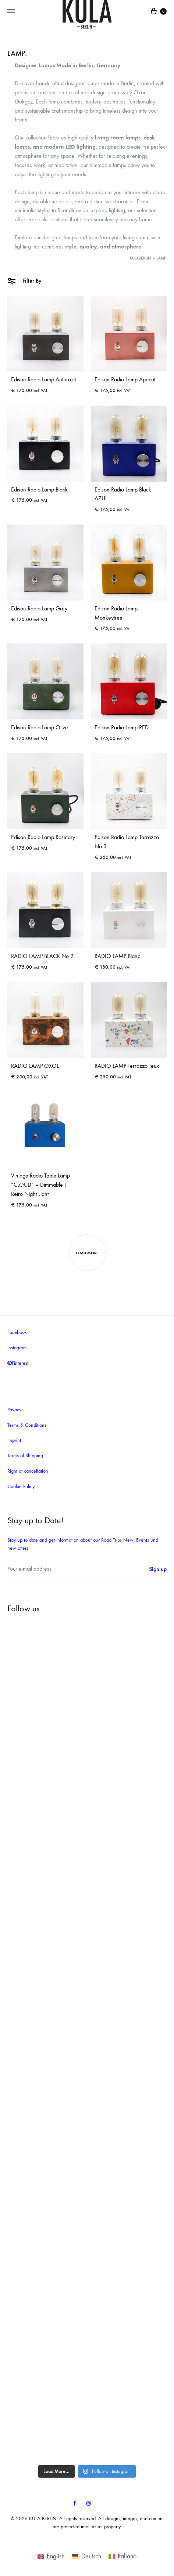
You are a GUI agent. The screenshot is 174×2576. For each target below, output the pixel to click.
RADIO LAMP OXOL (35, 1065)
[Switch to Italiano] (122, 2556)
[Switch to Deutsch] (86, 2556)
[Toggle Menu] (11, 11)
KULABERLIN (140, 258)
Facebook (17, 1332)
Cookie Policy (21, 1486)
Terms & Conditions (26, 1425)
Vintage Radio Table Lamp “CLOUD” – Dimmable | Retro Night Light (40, 1184)
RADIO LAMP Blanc (117, 956)
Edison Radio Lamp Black (39, 489)
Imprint (14, 1440)
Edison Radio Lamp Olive (39, 727)
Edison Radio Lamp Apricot (125, 379)
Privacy (14, 1410)
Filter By (24, 280)
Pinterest (17, 1363)
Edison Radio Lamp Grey (39, 608)
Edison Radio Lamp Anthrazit (43, 379)
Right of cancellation (27, 1471)
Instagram (17, 1348)
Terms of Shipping (25, 1455)
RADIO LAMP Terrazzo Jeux (127, 1065)
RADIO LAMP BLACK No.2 (42, 956)
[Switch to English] (51, 2556)
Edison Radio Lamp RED (122, 727)
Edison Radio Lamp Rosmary (43, 837)
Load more (87, 1253)
